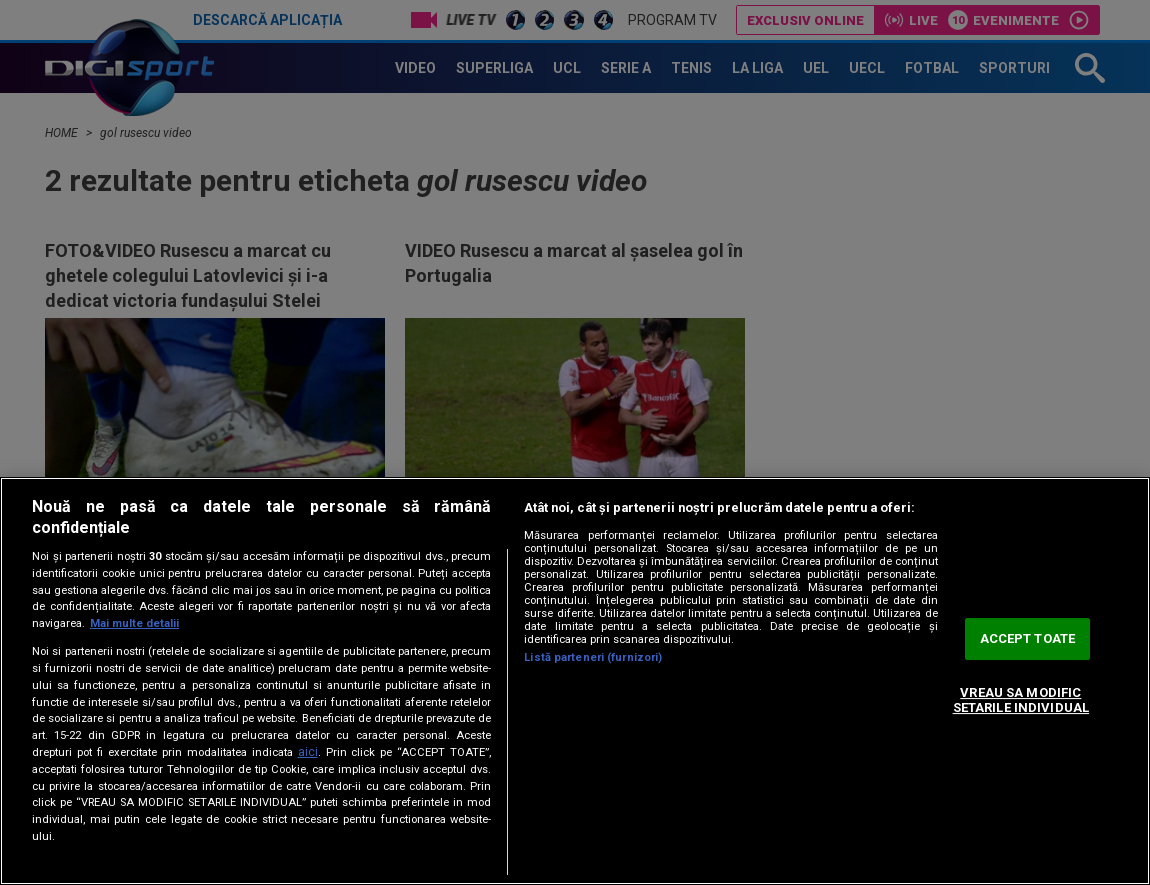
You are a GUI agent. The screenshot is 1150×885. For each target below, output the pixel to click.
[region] (575, 681)
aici (308, 752)
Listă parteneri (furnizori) (593, 657)
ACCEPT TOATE (1028, 638)
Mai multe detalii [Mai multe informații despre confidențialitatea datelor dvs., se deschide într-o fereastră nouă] (134, 623)
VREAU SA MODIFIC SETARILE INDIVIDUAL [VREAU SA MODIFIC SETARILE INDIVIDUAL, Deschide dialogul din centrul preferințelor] (1021, 700)
